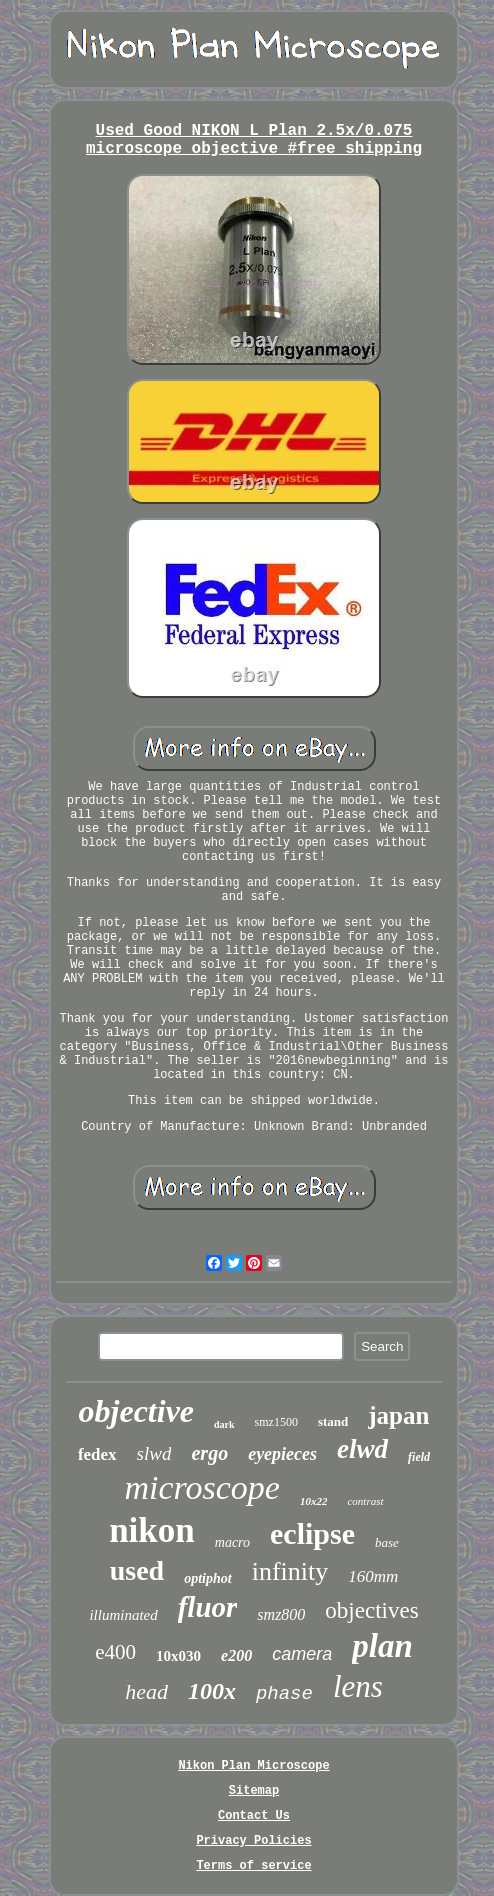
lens (358, 1686)
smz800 (281, 1614)
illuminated (123, 1615)
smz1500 (276, 1422)
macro (232, 1542)
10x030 (178, 1656)
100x (212, 1691)
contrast (365, 1501)
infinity (290, 1571)
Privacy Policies (253, 1841)
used (137, 1570)
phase (284, 1694)
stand (333, 1421)
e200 (236, 1655)
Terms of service (253, 1866)
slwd (154, 1453)
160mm (373, 1576)
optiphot (207, 1578)
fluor (208, 1607)
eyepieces (282, 1454)
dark (224, 1424)
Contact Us (254, 1816)
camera (302, 1654)
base (387, 1542)
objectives (371, 1610)
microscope (201, 1487)
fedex (97, 1454)
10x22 (314, 1501)
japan (398, 1415)
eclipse (312, 1533)
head (146, 1691)
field (419, 1457)
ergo (209, 1453)
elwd (362, 1449)
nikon (152, 1530)
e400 (115, 1652)
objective (136, 1411)
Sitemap (254, 1791)
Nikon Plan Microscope (253, 1766)
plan (382, 1646)
